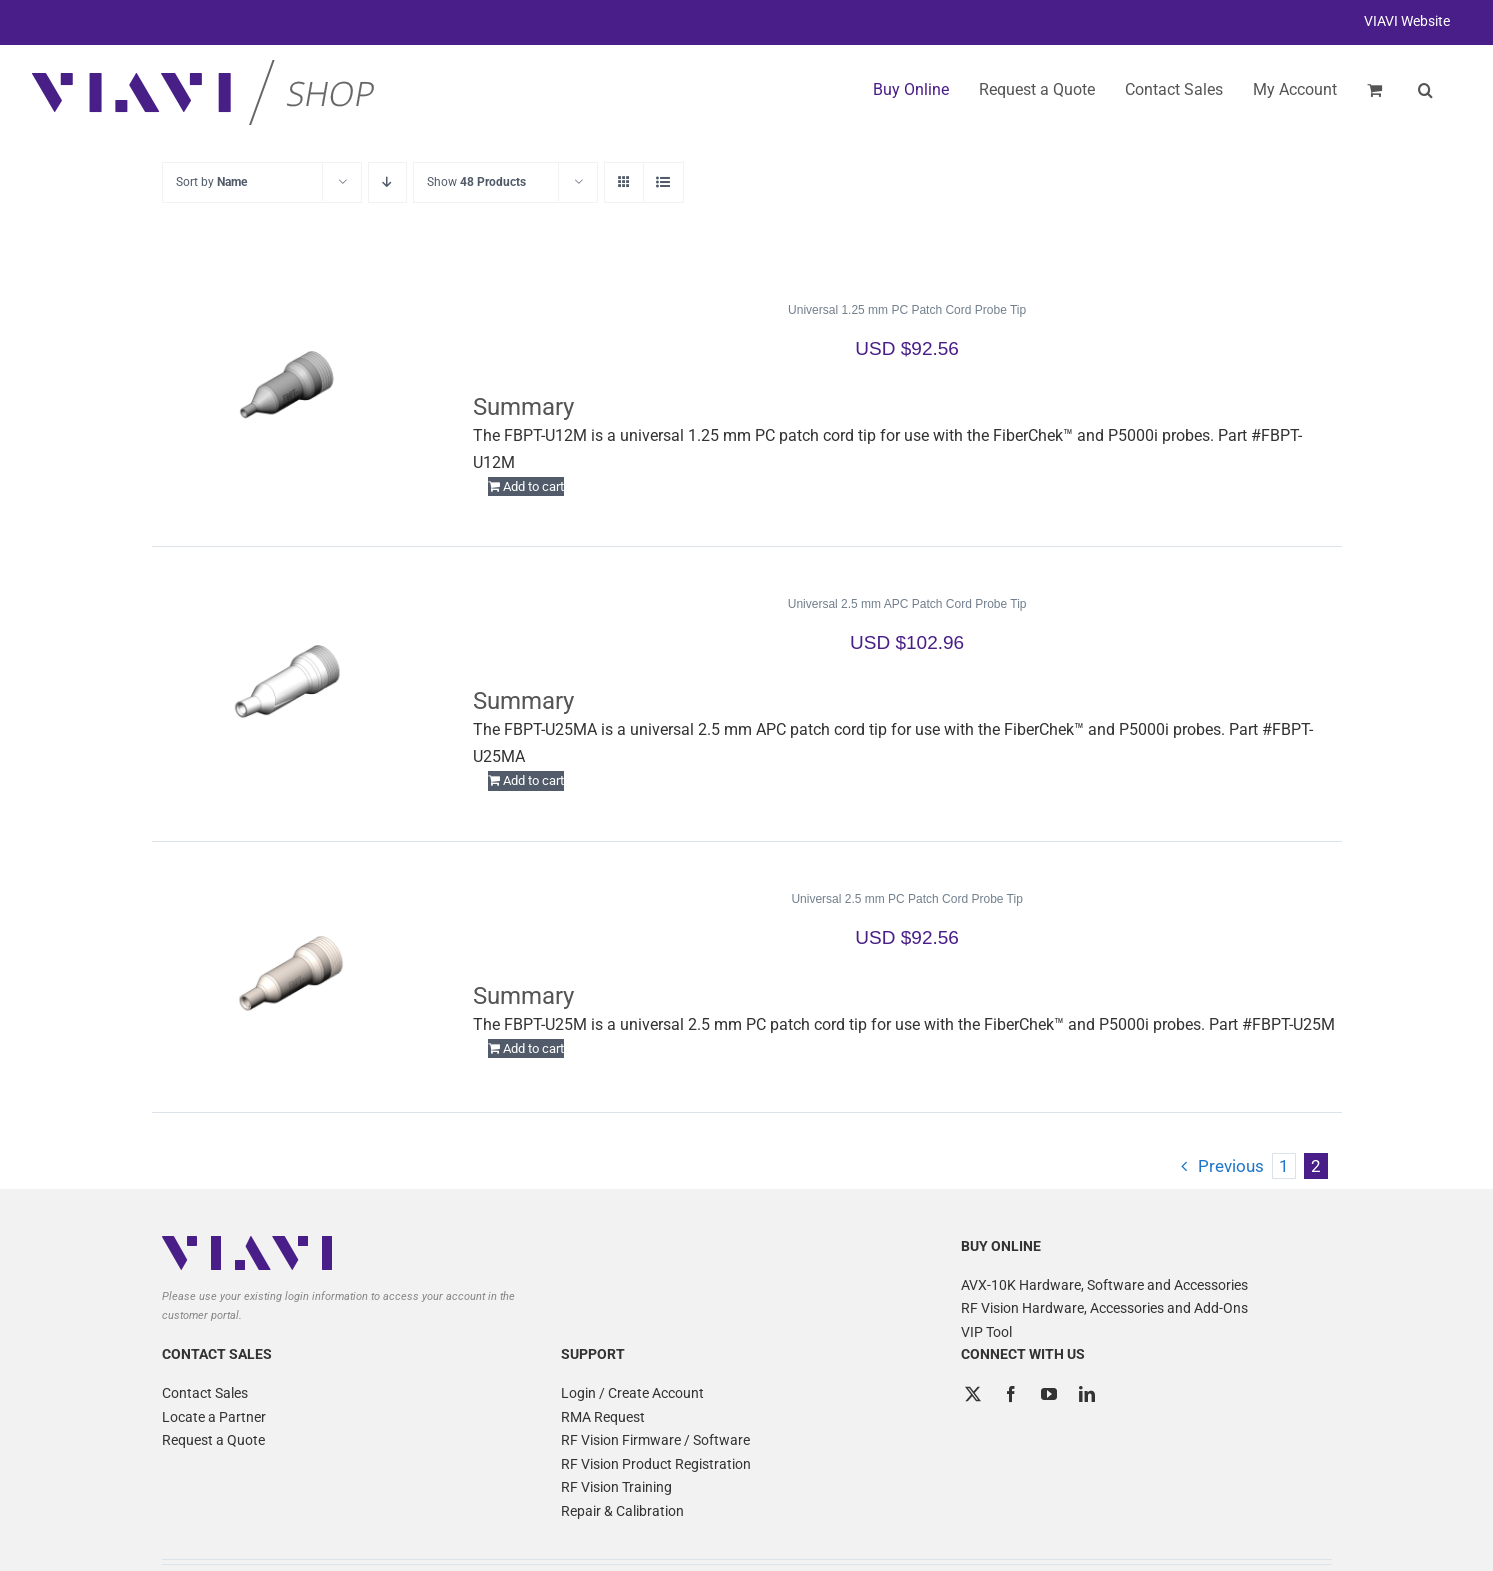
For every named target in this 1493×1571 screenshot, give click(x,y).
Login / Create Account (632, 1393)
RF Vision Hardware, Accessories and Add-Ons (1104, 1308)
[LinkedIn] (1087, 1394)
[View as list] (663, 182)
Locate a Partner (214, 1417)
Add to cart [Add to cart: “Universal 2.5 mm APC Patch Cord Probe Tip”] (533, 780)
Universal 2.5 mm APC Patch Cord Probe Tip (907, 604)
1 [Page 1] (1284, 1166)
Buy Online (911, 89)
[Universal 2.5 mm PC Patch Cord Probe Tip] (289, 977)
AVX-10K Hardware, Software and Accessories (1104, 1285)
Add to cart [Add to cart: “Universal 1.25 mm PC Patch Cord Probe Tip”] (533, 486)
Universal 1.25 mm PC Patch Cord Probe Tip (907, 310)
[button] (1425, 90)
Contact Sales (205, 1393)
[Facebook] (1011, 1394)
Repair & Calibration (622, 1511)
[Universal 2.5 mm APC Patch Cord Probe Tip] (289, 682)
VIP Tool (986, 1332)
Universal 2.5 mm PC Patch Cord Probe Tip (906, 899)
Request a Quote (213, 1440)
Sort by (211, 182)
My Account (1295, 89)
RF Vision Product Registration (656, 1464)
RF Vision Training (616, 1487)
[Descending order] (387, 182)
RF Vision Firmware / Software (655, 1440)
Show (476, 182)
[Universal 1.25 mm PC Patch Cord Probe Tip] (289, 388)
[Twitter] (973, 1394)
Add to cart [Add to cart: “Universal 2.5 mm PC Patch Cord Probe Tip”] (533, 1048)
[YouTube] (1049, 1394)
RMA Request (603, 1417)
